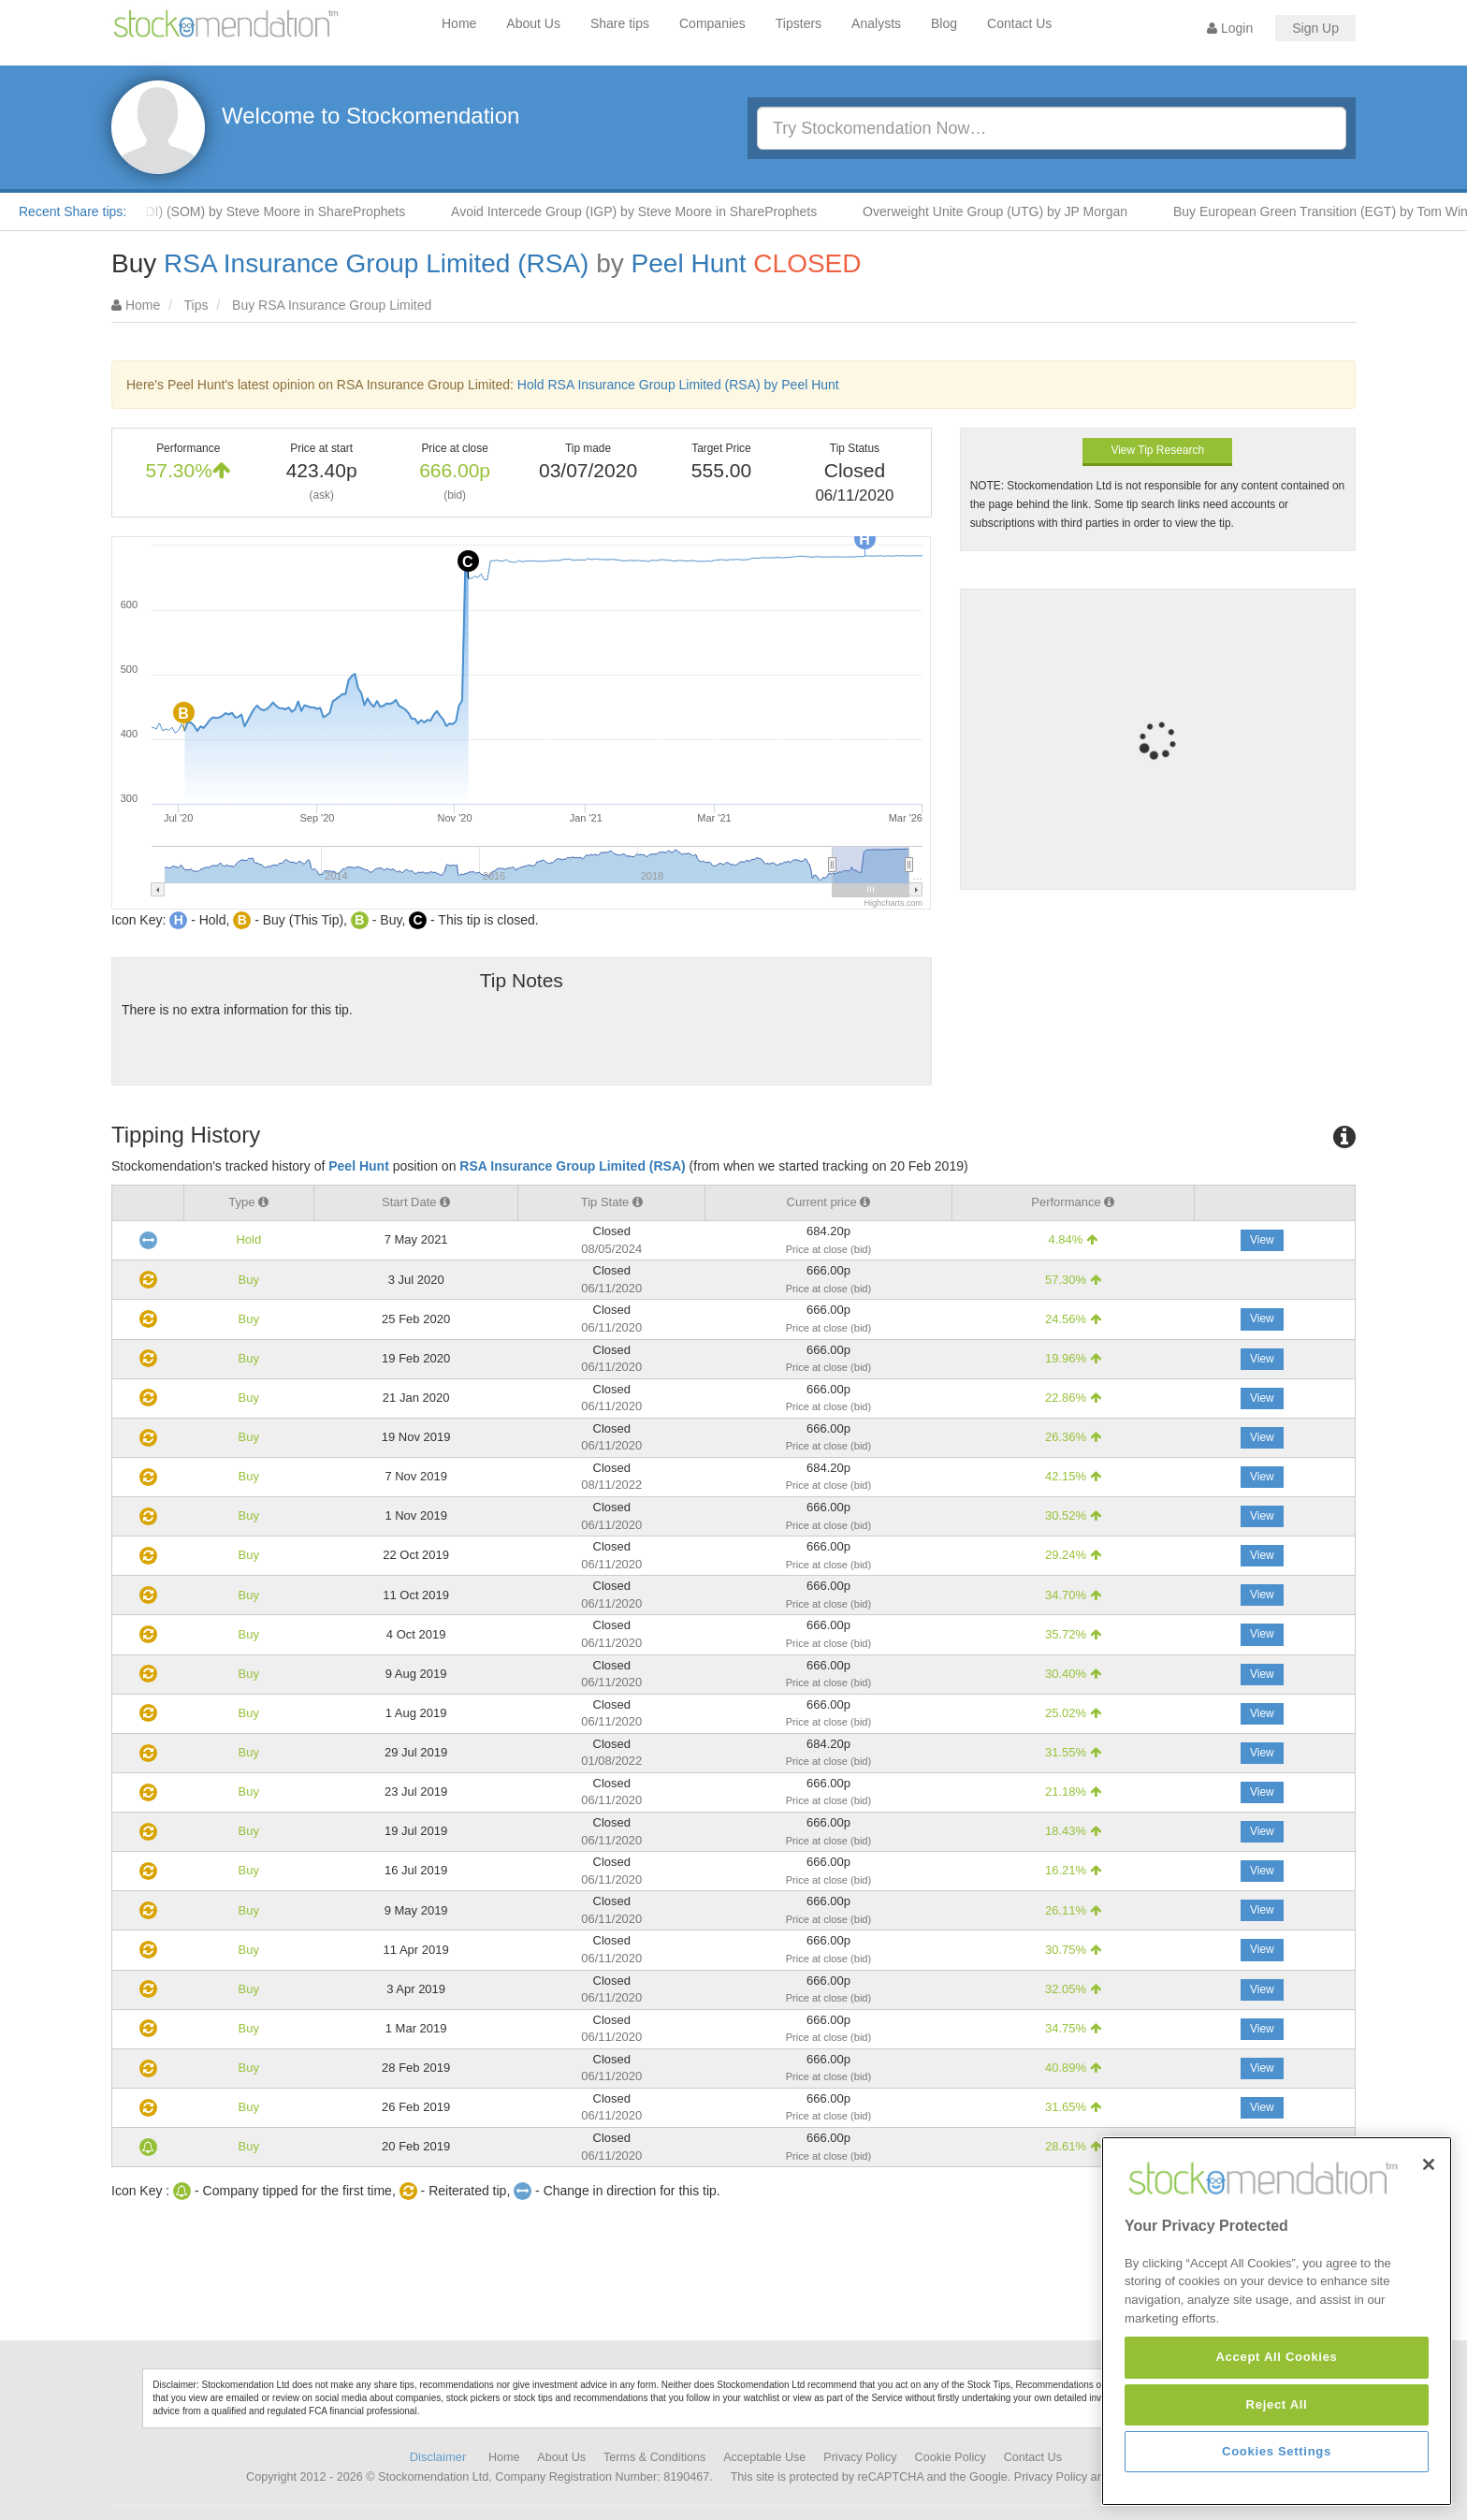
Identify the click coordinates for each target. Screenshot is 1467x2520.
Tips (196, 305)
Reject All (1277, 2493)
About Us (533, 23)
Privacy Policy (859, 2457)
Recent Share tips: (72, 211)
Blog (944, 23)
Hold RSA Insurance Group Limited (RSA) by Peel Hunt (678, 384)
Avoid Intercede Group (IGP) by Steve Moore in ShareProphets (658, 211)
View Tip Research (1157, 450)
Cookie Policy (950, 2457)
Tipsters (798, 23)
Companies (712, 23)
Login (1230, 28)
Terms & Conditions (654, 2457)
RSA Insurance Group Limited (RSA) (376, 263)
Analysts (876, 23)
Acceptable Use (764, 2457)
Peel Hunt (689, 263)
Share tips (619, 23)
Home (459, 23)
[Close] (1428, 2253)
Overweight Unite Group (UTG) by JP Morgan (1019, 211)
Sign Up (1315, 28)
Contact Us (1019, 23)
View (1262, 1239)
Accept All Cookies (1276, 2447)
